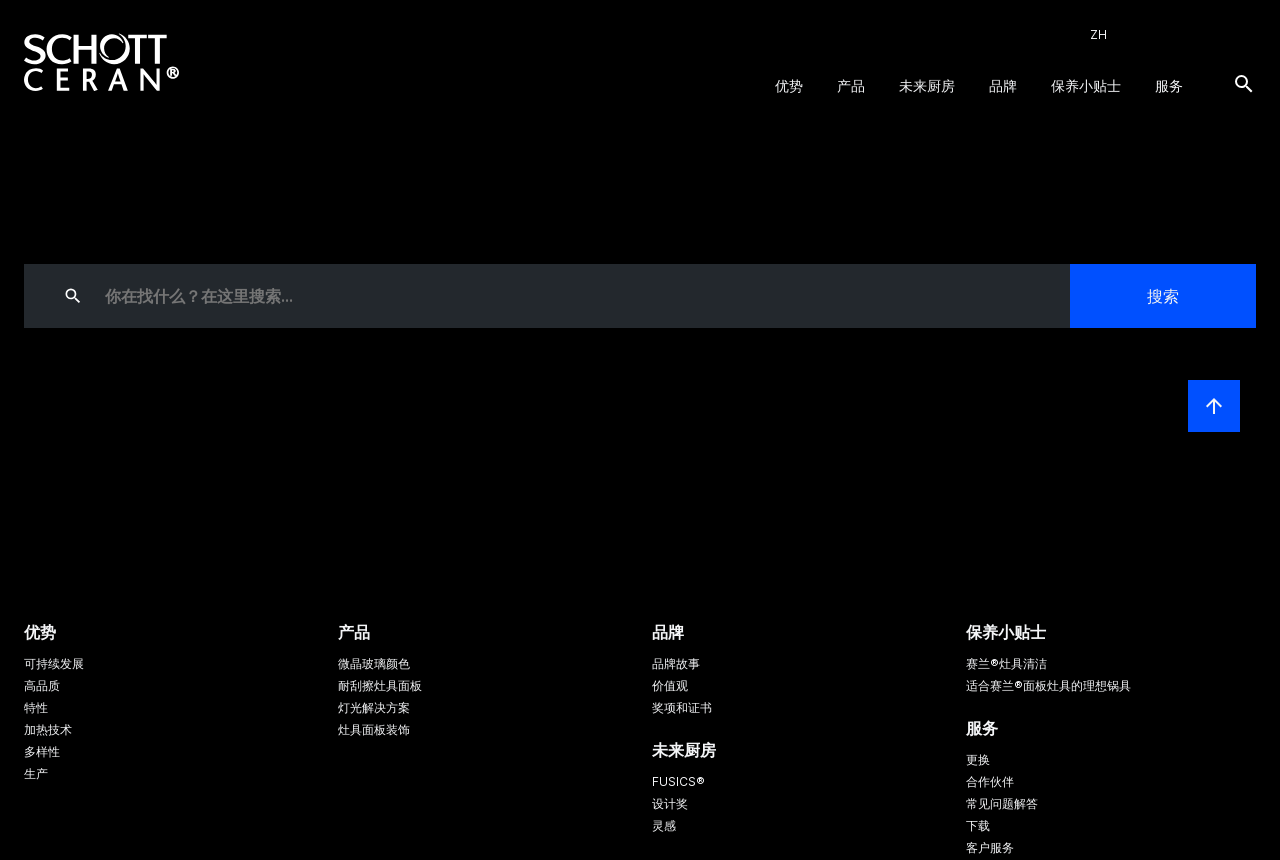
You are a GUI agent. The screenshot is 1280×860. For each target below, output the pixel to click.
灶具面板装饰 (374, 729)
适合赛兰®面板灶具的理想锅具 (1048, 685)
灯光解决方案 (374, 707)
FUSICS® (678, 781)
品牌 (1003, 85)
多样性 (42, 751)
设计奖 (670, 803)
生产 (36, 773)
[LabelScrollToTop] (1214, 406)
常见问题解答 (1002, 803)
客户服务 (990, 847)
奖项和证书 (682, 707)
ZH (1098, 34)
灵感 (664, 825)
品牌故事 (676, 663)
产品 (851, 85)
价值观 (670, 685)
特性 (36, 707)
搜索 (1163, 296)
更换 (978, 759)
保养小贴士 (1086, 85)
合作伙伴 (990, 781)
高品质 (42, 685)
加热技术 (48, 729)
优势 (789, 85)
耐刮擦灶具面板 (380, 685)
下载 (978, 825)
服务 (1169, 85)
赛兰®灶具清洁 (1006, 663)
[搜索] (1244, 84)
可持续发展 (54, 663)
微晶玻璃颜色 (374, 663)
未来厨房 (927, 85)
